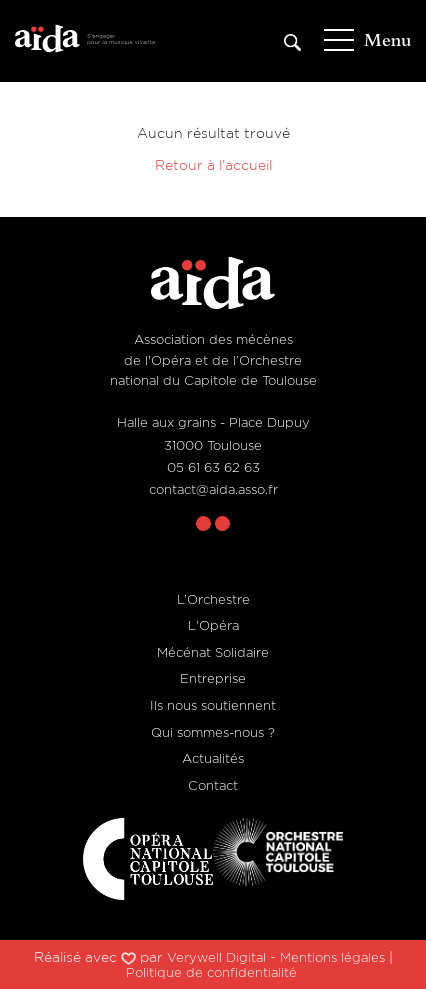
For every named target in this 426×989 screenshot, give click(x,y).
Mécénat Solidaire (213, 652)
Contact (213, 785)
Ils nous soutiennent (213, 705)
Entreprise (213, 678)
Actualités (213, 758)
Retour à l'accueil (213, 164)
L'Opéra (213, 625)
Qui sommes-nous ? (213, 732)
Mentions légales (332, 957)
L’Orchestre (213, 599)
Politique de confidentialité (211, 972)
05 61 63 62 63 (213, 467)
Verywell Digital (216, 957)
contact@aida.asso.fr (213, 489)
